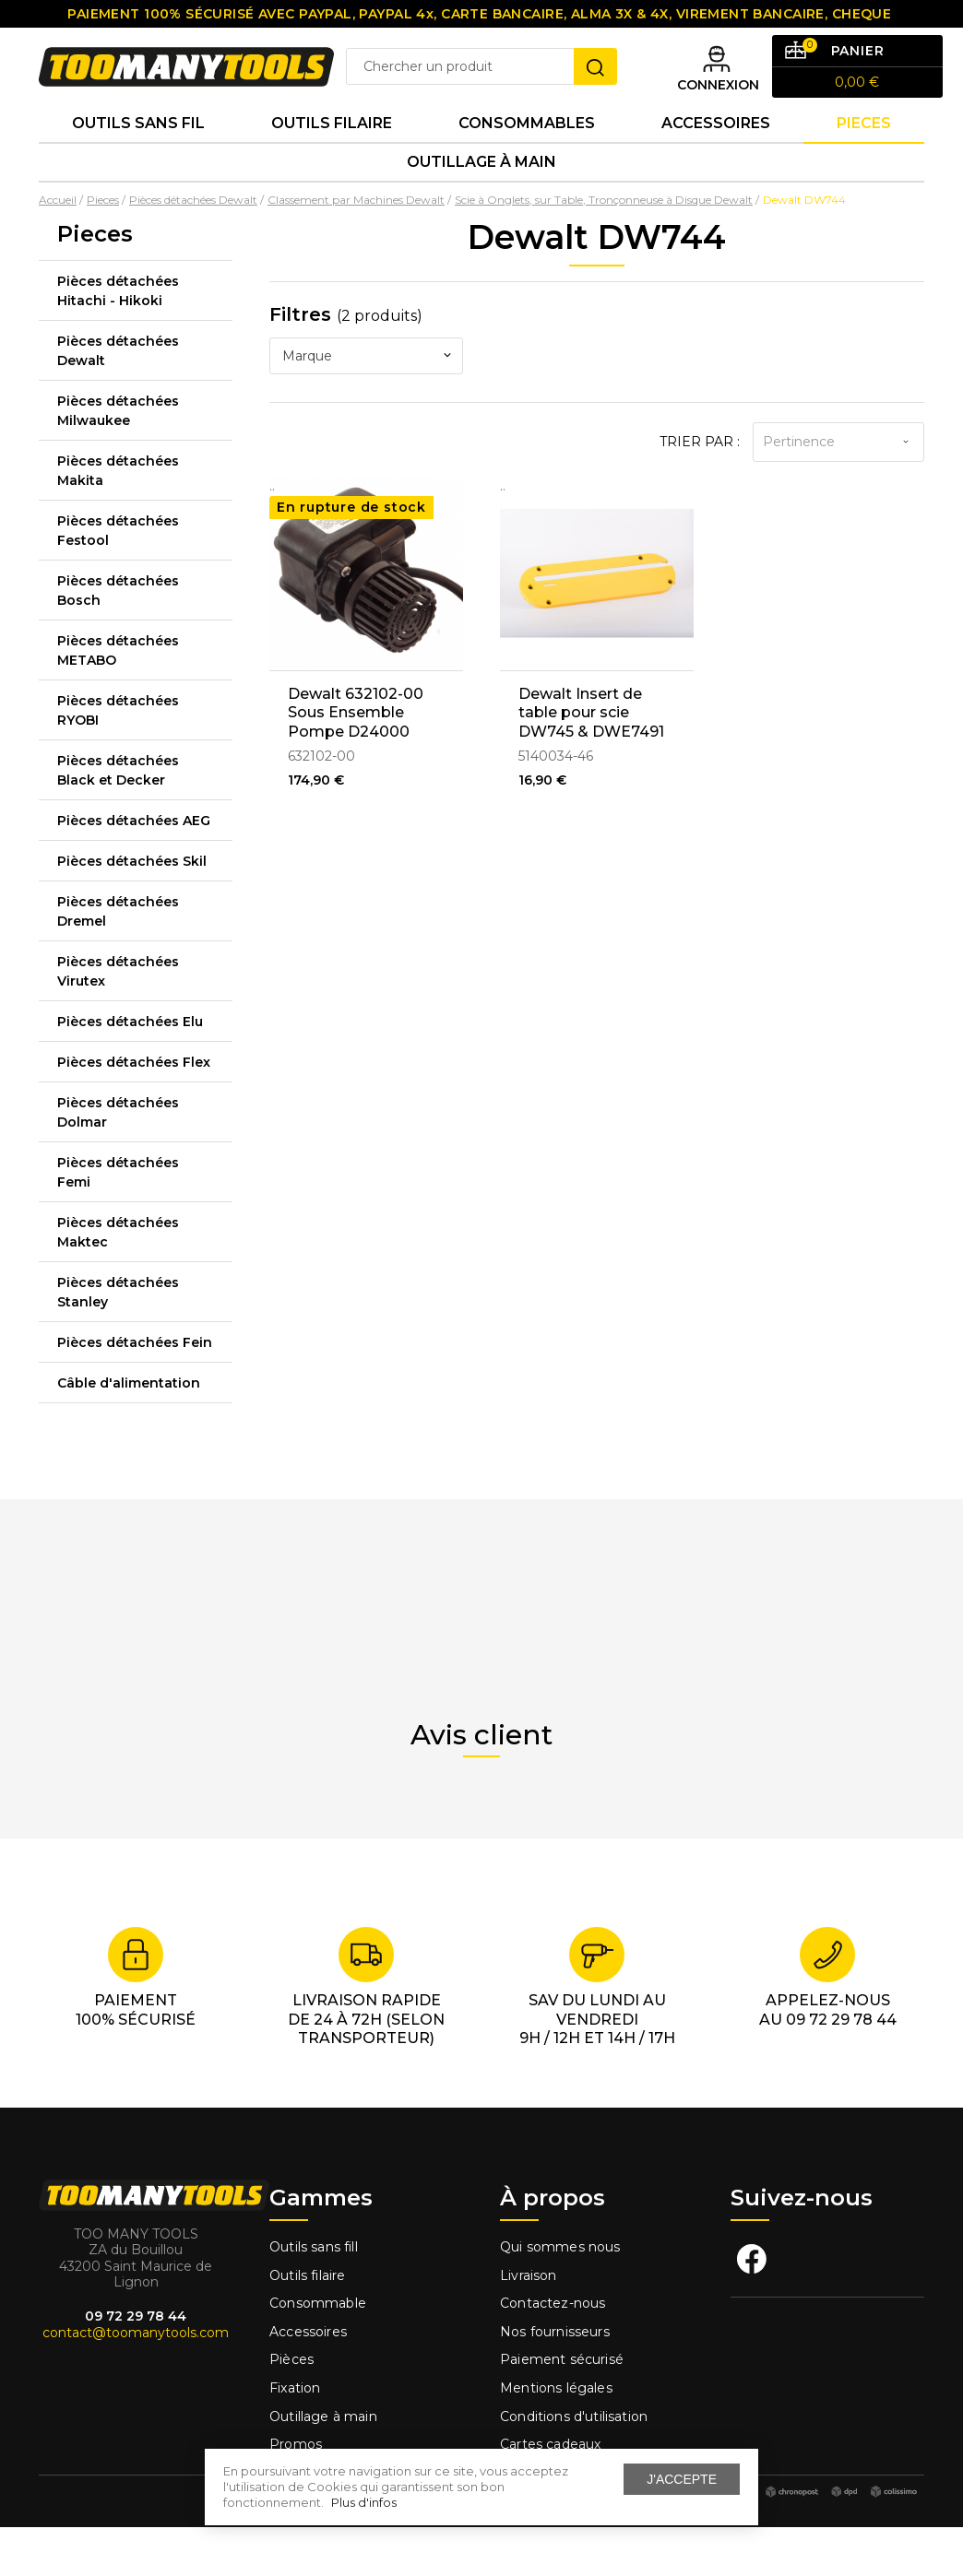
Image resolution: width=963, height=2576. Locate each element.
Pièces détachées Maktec (118, 1281)
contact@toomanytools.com (135, 2381)
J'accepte (682, 2479)
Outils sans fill (313, 2295)
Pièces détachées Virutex (118, 1020)
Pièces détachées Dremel (118, 960)
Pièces (291, 2409)
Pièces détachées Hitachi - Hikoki (118, 340)
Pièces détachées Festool (118, 579)
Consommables (526, 156)
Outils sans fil (138, 156)
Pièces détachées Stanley (118, 1341)
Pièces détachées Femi (118, 1221)
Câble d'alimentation (128, 1432)
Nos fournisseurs (555, 2380)
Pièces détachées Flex (133, 1111)
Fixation (294, 2436)
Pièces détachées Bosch (118, 639)
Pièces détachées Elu (130, 1070)
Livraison (528, 2324)
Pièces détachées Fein (134, 1391)
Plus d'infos (364, 2502)
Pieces (864, 156)
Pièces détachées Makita (118, 520)
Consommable (317, 2353)
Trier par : (700, 490)
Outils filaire (307, 2324)
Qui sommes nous (560, 2295)
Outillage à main (481, 206)
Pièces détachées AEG (133, 869)
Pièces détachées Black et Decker (118, 819)
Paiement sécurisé (562, 2409)
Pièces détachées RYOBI (118, 759)
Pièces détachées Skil (132, 910)
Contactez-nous (552, 2353)
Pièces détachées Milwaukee (118, 460)
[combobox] (366, 404)
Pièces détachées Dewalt (118, 400)
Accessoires (715, 156)
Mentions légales (558, 2436)
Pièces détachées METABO (118, 699)
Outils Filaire (331, 156)
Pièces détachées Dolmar (118, 1161)
